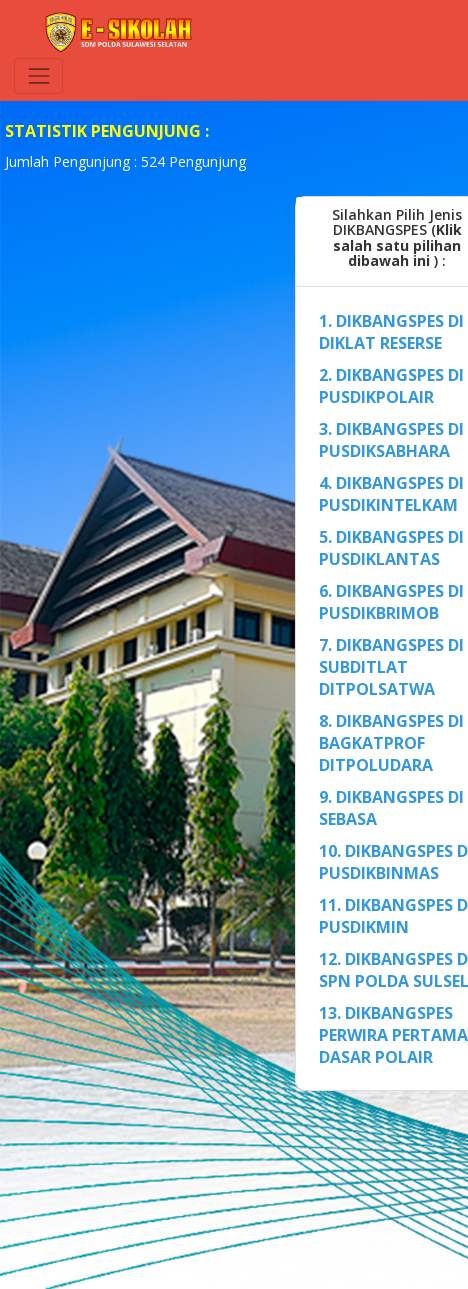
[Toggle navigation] (38, 75)
